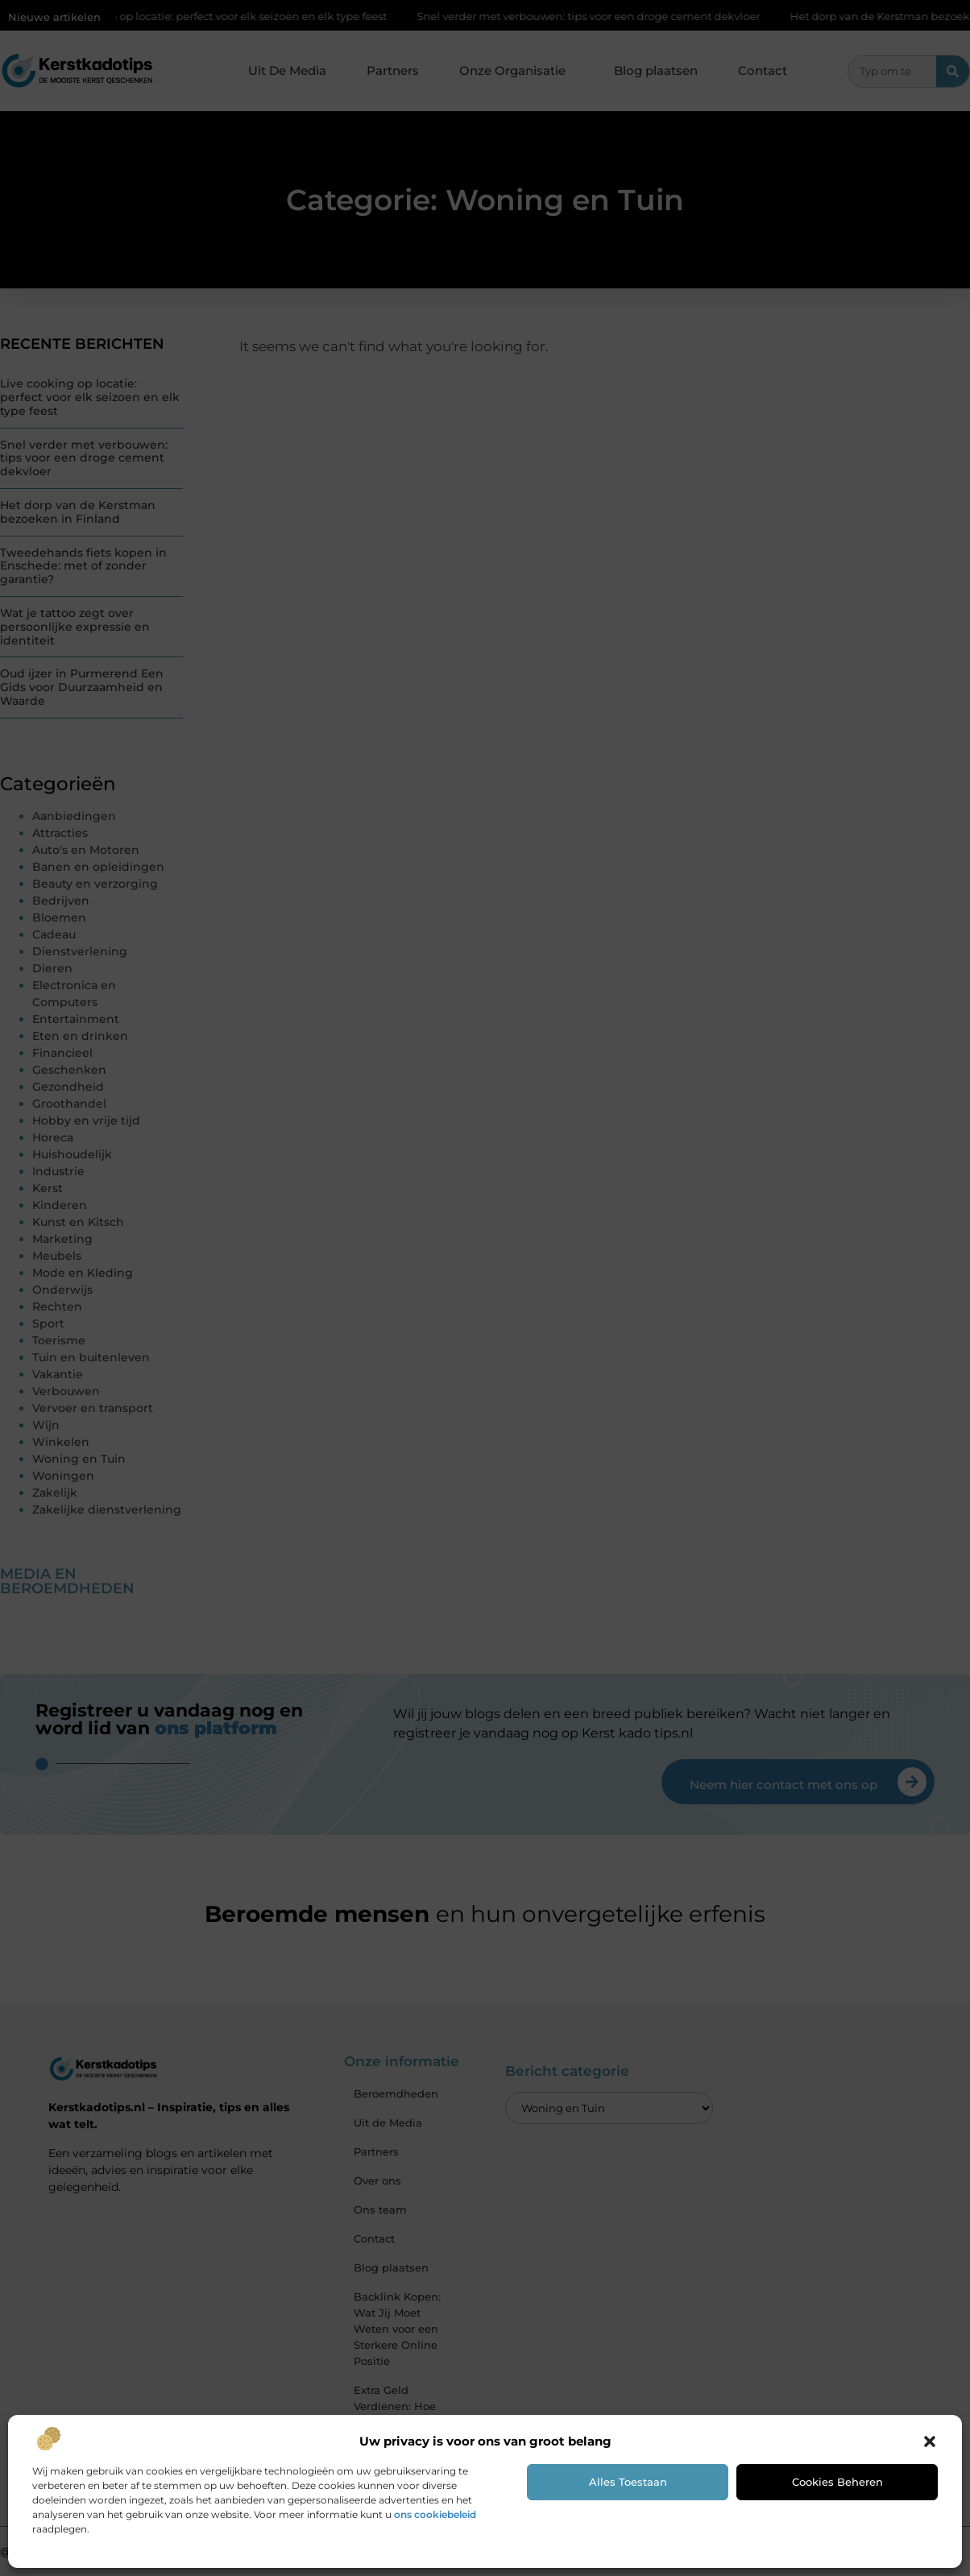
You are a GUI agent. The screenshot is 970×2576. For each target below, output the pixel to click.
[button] (930, 2441)
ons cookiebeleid (435, 2514)
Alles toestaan (628, 2481)
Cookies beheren (837, 2481)
